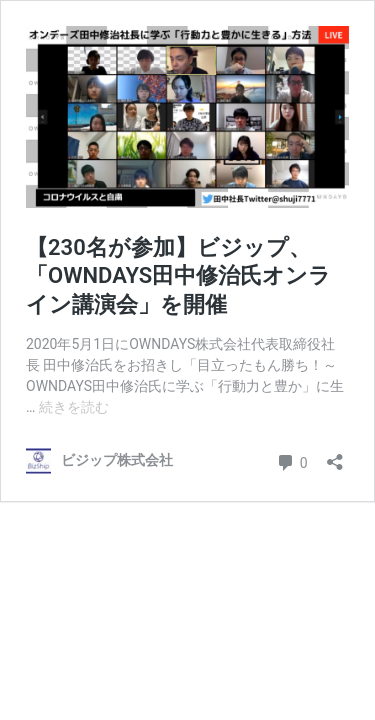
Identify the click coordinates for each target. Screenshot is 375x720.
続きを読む (74, 407)
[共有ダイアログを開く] (335, 455)
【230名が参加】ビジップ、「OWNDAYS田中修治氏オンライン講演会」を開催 (178, 276)
